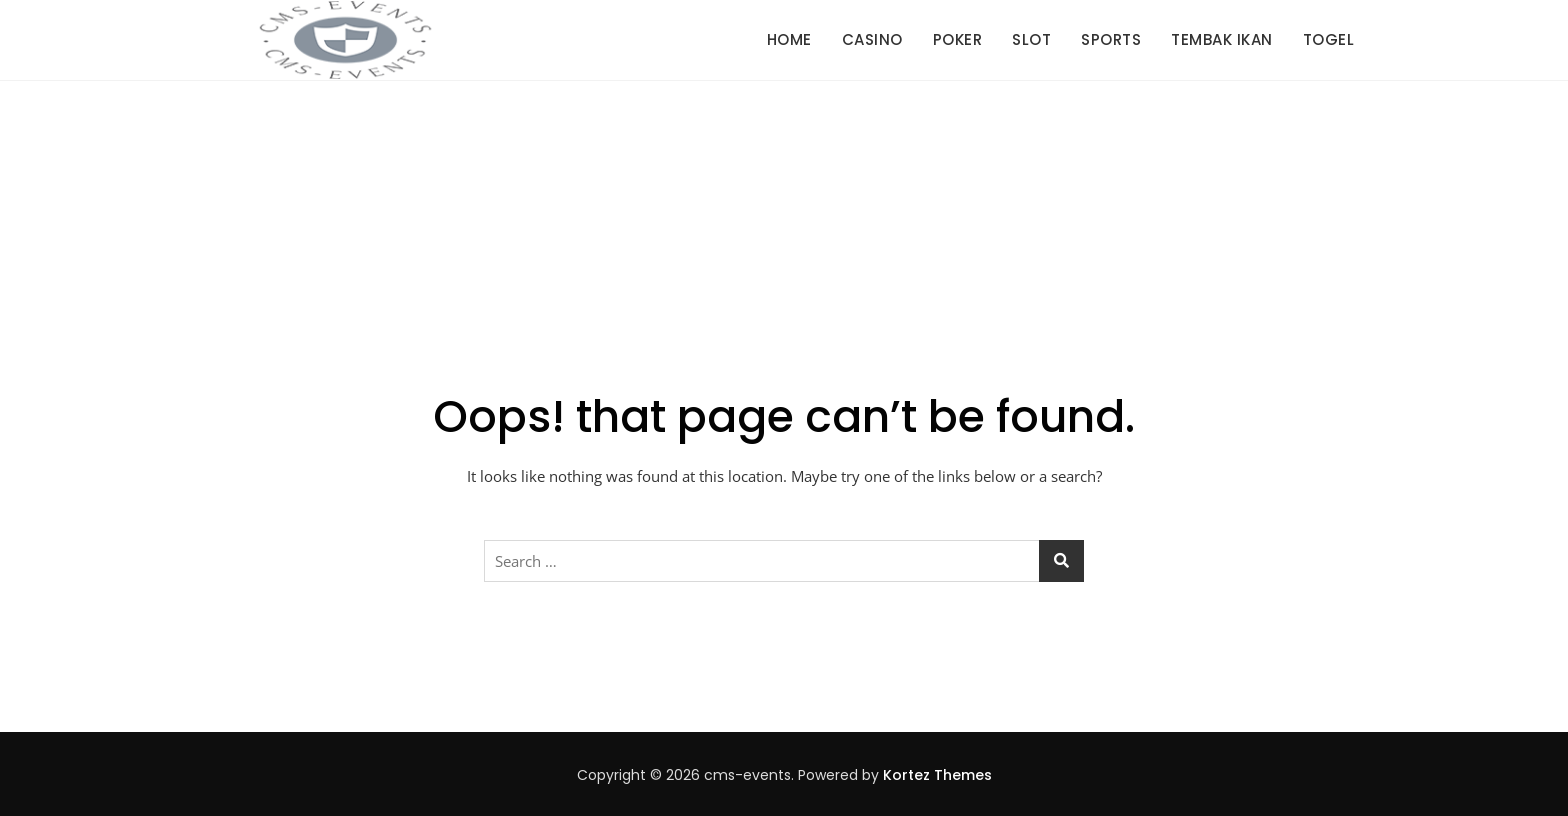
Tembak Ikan (1222, 39)
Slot (1031, 39)
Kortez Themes (937, 775)
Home (789, 39)
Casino (872, 39)
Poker (958, 39)
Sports (1111, 39)
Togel (1329, 39)
